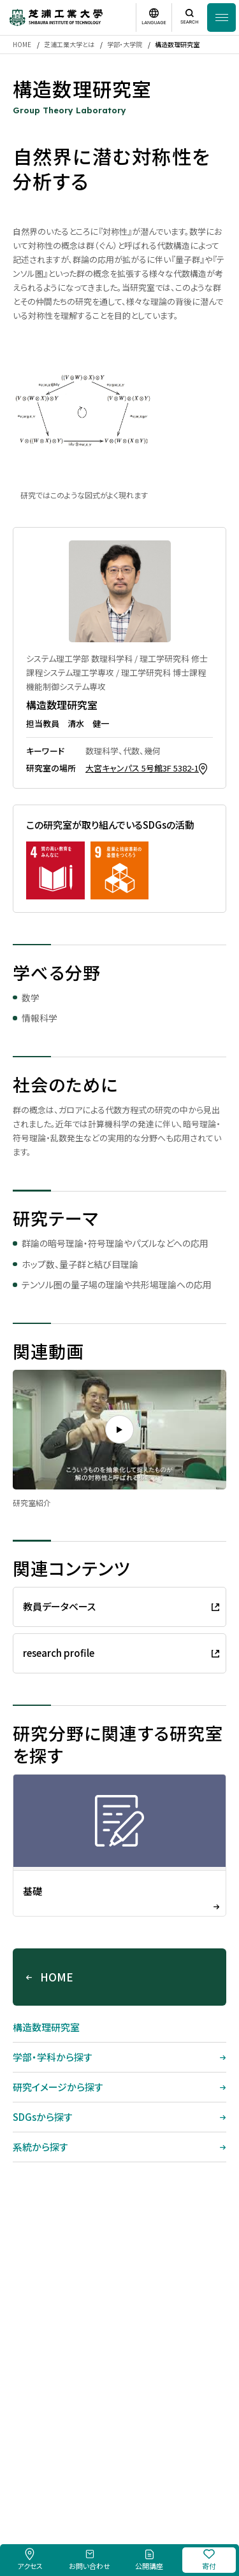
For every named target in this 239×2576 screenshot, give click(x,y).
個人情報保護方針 (174, 2470)
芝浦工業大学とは (69, 44)
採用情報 (50, 2470)
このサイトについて (104, 2470)
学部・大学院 (124, 44)
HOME (22, 44)
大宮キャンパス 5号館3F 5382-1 (142, 768)
